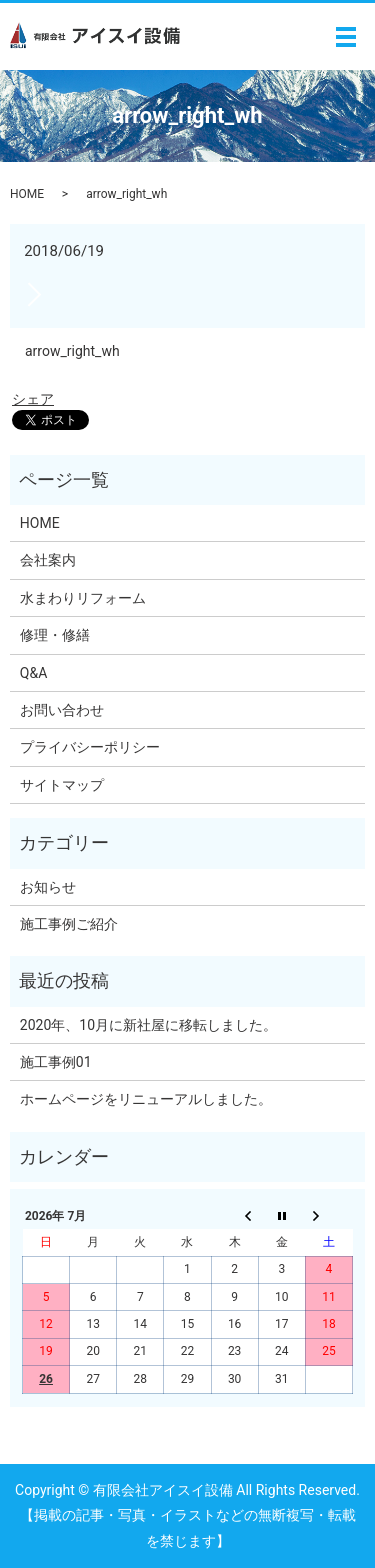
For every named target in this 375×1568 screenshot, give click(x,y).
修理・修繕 (55, 635)
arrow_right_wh (72, 351)
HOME (27, 194)
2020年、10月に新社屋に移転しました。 (148, 1025)
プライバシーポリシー (90, 747)
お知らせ (48, 887)
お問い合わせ (62, 710)
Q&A (33, 673)
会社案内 (48, 560)
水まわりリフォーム (83, 598)
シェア (33, 399)
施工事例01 (56, 1062)
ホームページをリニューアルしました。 (146, 1099)
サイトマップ (62, 785)
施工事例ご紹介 (69, 924)
